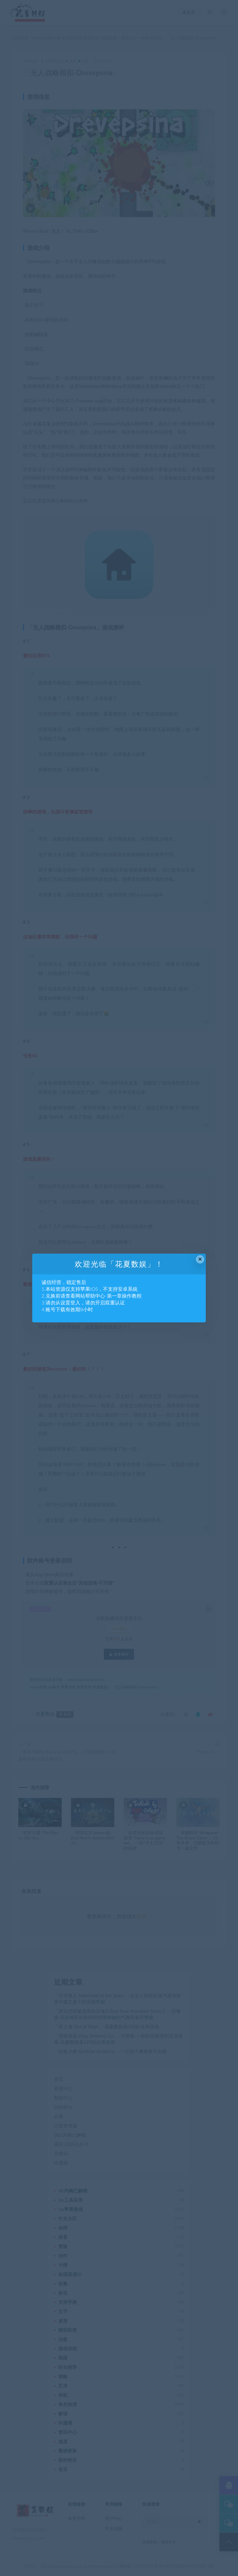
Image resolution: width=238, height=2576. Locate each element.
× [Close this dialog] (200, 1259)
